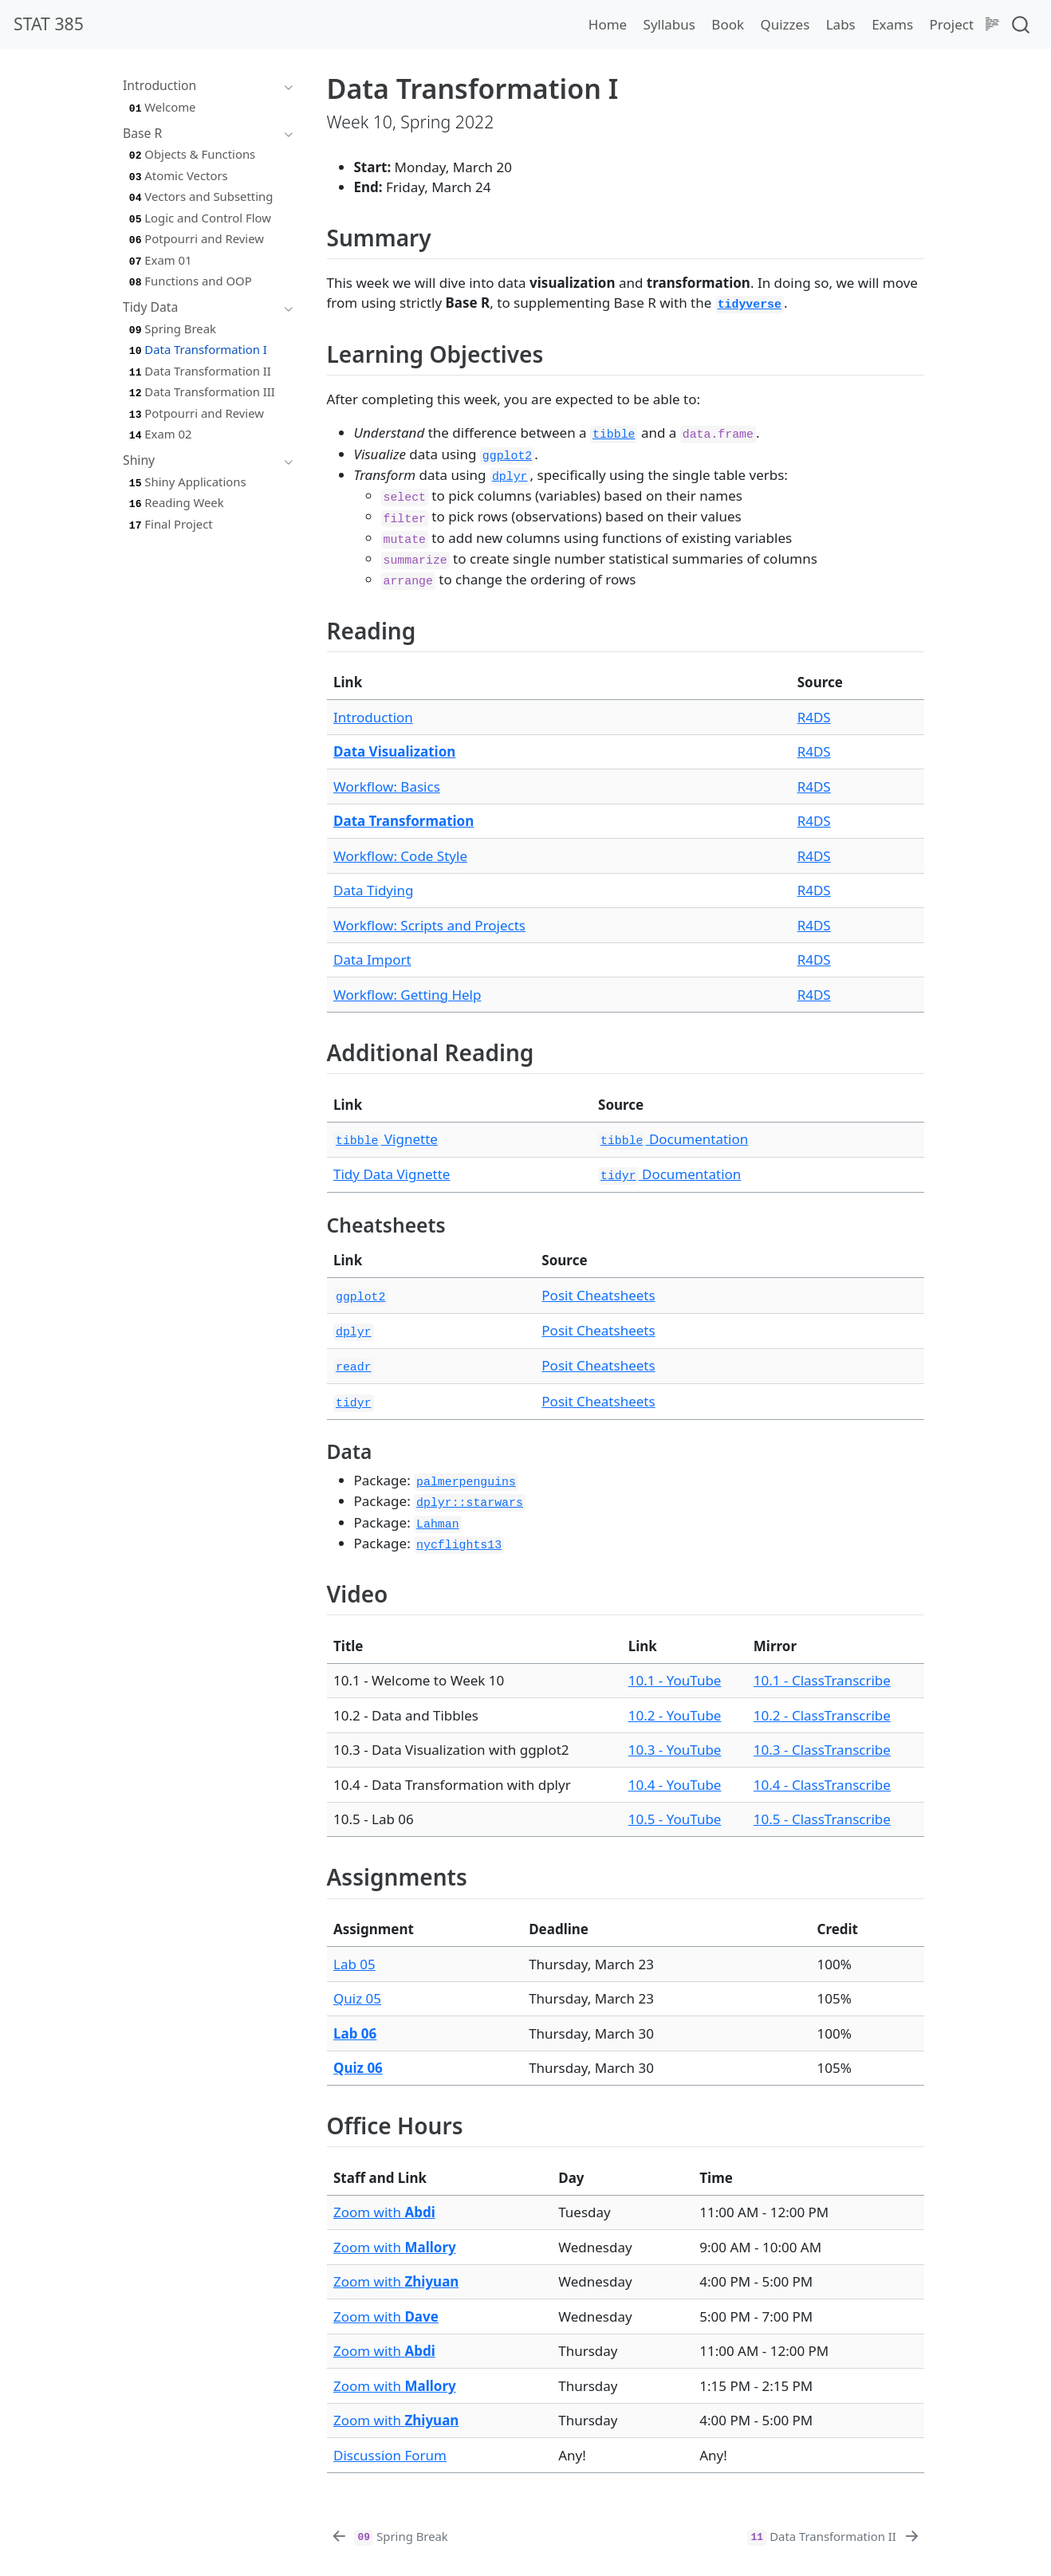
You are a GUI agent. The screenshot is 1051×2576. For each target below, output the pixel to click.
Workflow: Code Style (400, 856)
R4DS (814, 717)
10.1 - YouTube (675, 1680)
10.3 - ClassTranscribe (822, 1749)
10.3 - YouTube (675, 1749)
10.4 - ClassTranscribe (822, 1785)
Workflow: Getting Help (407, 994)
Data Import (372, 959)
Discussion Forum (390, 2455)
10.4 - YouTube (675, 1785)
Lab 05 (354, 1964)
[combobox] (1021, 24)
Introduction (373, 717)
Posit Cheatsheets (598, 1295)
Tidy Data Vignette (391, 1174)
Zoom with (384, 2212)
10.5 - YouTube (675, 1819)
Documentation (673, 1139)
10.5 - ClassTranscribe (822, 1819)
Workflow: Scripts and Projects (429, 925)
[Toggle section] (285, 86)
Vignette (385, 1139)
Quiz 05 (357, 1998)
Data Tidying (373, 890)
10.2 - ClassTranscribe (822, 1715)
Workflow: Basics (386, 786)
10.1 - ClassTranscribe (822, 1680)
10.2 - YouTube (675, 1715)
